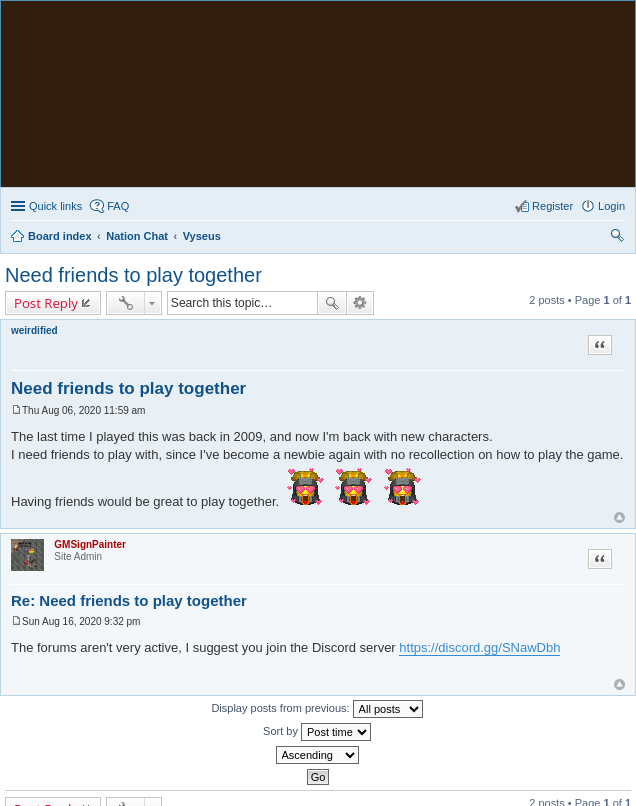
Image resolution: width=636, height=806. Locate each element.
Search (332, 303)
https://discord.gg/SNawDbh (479, 647)
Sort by (317, 732)
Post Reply (46, 303)
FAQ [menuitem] (118, 206)
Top (619, 517)
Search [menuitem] (617, 238)
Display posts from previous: (316, 709)
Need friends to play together (133, 275)
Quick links (55, 206)
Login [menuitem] (611, 206)
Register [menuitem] (552, 206)
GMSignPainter (90, 544)
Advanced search (360, 303)
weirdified (34, 330)
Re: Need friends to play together (129, 600)
